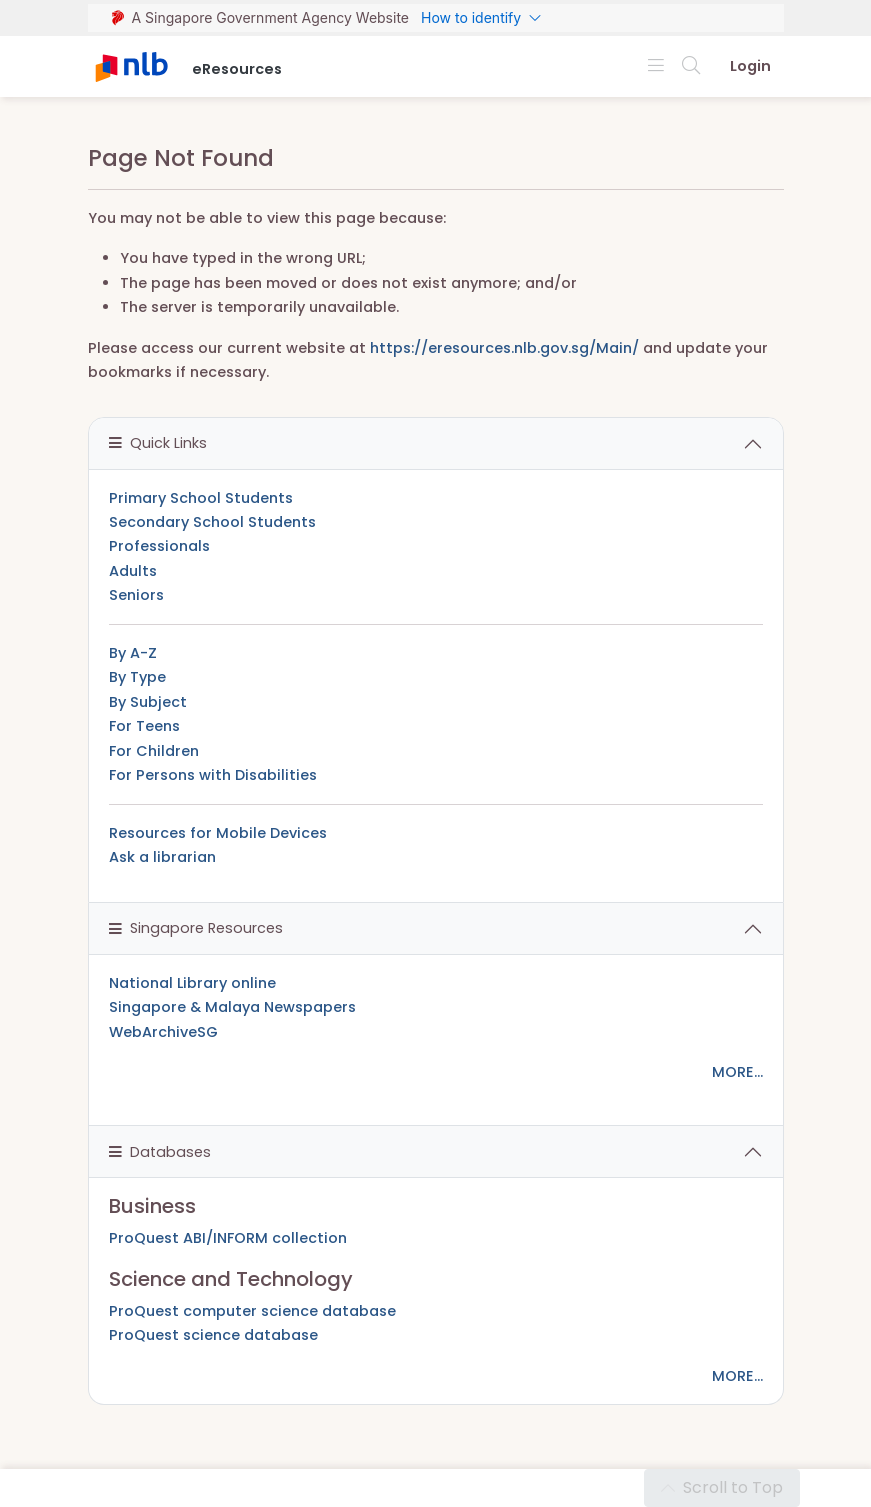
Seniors (136, 595)
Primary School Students (201, 498)
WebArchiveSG (163, 1032)
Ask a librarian (162, 857)
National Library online (192, 983)
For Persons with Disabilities (213, 775)
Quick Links (158, 443)
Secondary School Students (212, 522)
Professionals (159, 546)
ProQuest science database (213, 1335)
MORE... (737, 1072)
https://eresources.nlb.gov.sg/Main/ (504, 348)
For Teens (144, 726)
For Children (154, 751)
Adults (133, 571)
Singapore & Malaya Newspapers (232, 1007)
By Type (137, 677)
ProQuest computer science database (252, 1311)
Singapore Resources (196, 928)
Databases (160, 1152)
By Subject (148, 702)
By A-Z (133, 653)
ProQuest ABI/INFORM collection (228, 1238)
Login (750, 66)
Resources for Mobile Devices (218, 833)
